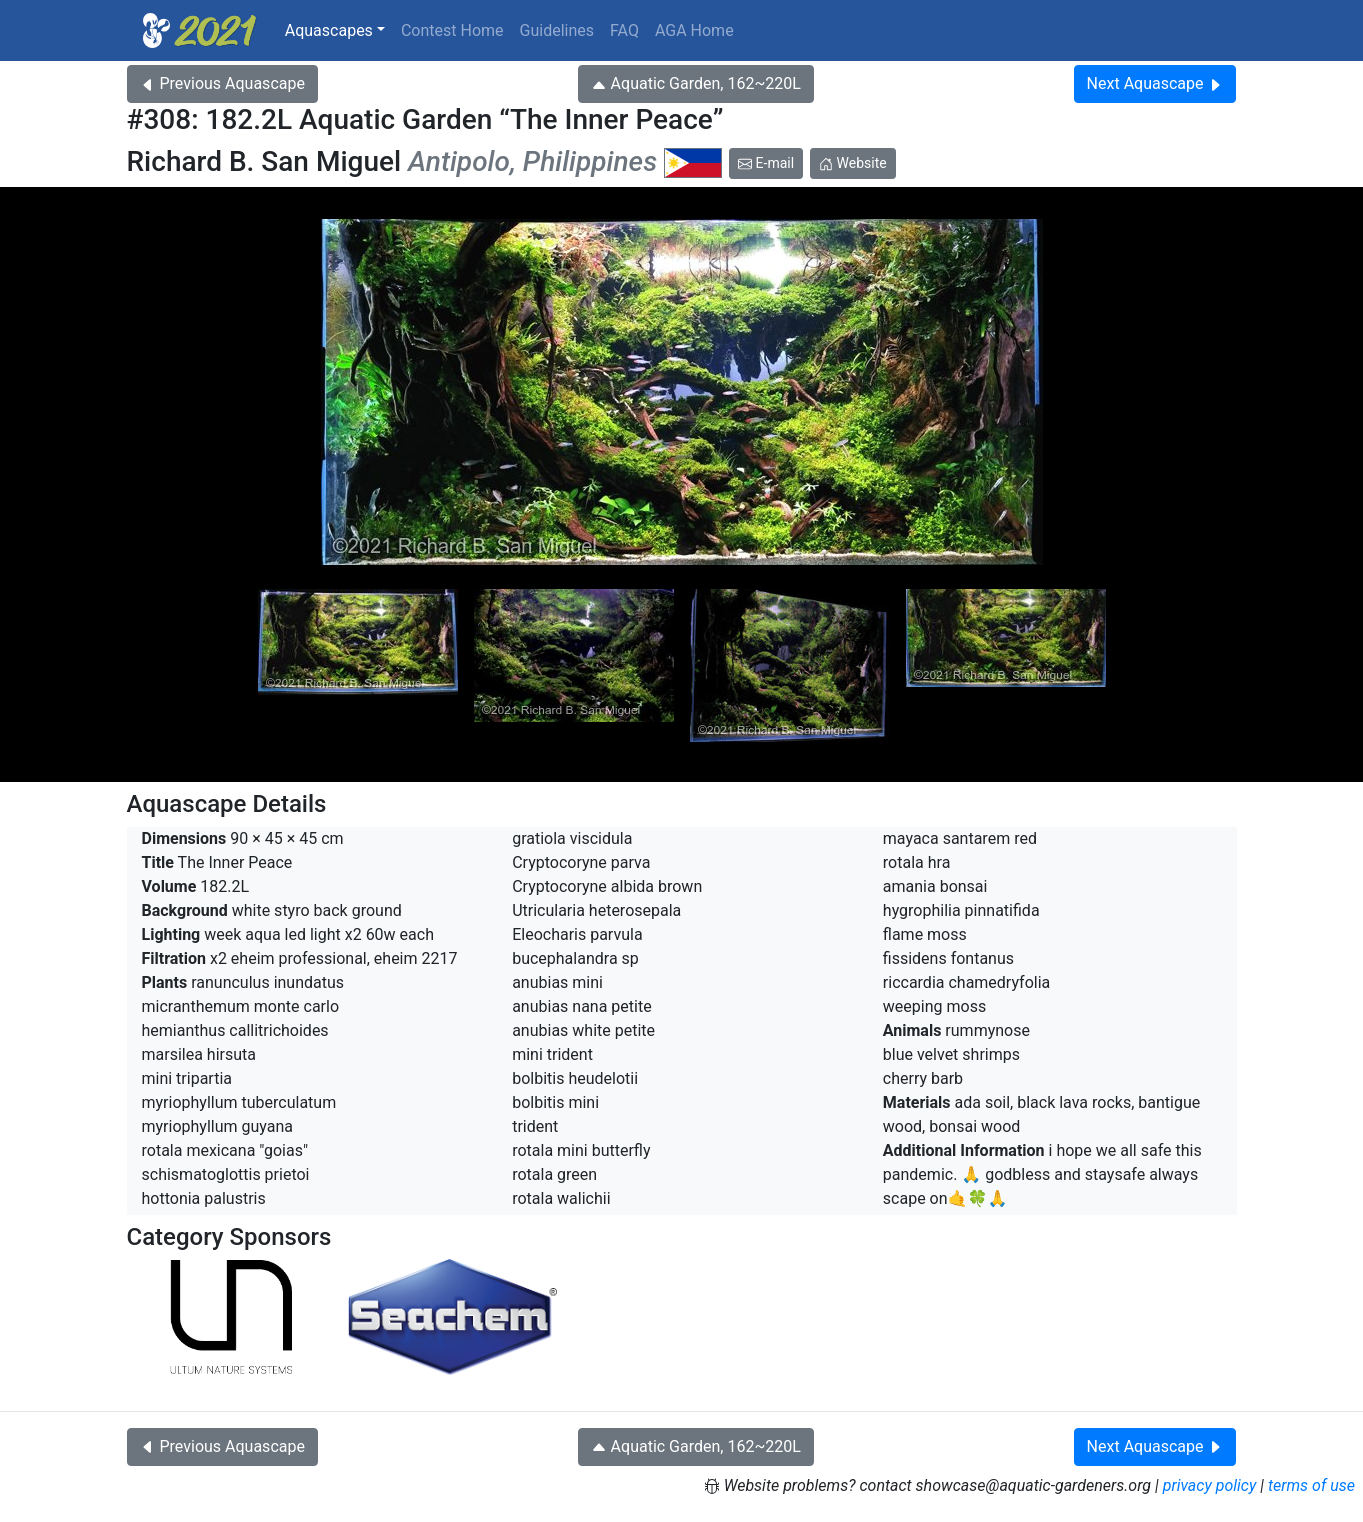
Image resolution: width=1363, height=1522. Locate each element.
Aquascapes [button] (329, 30)
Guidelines (557, 30)
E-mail (766, 163)
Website (853, 163)
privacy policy (1210, 1485)
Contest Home (452, 30)
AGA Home (694, 30)
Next (1155, 83)
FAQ (624, 30)
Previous (222, 83)
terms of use (1311, 1485)
